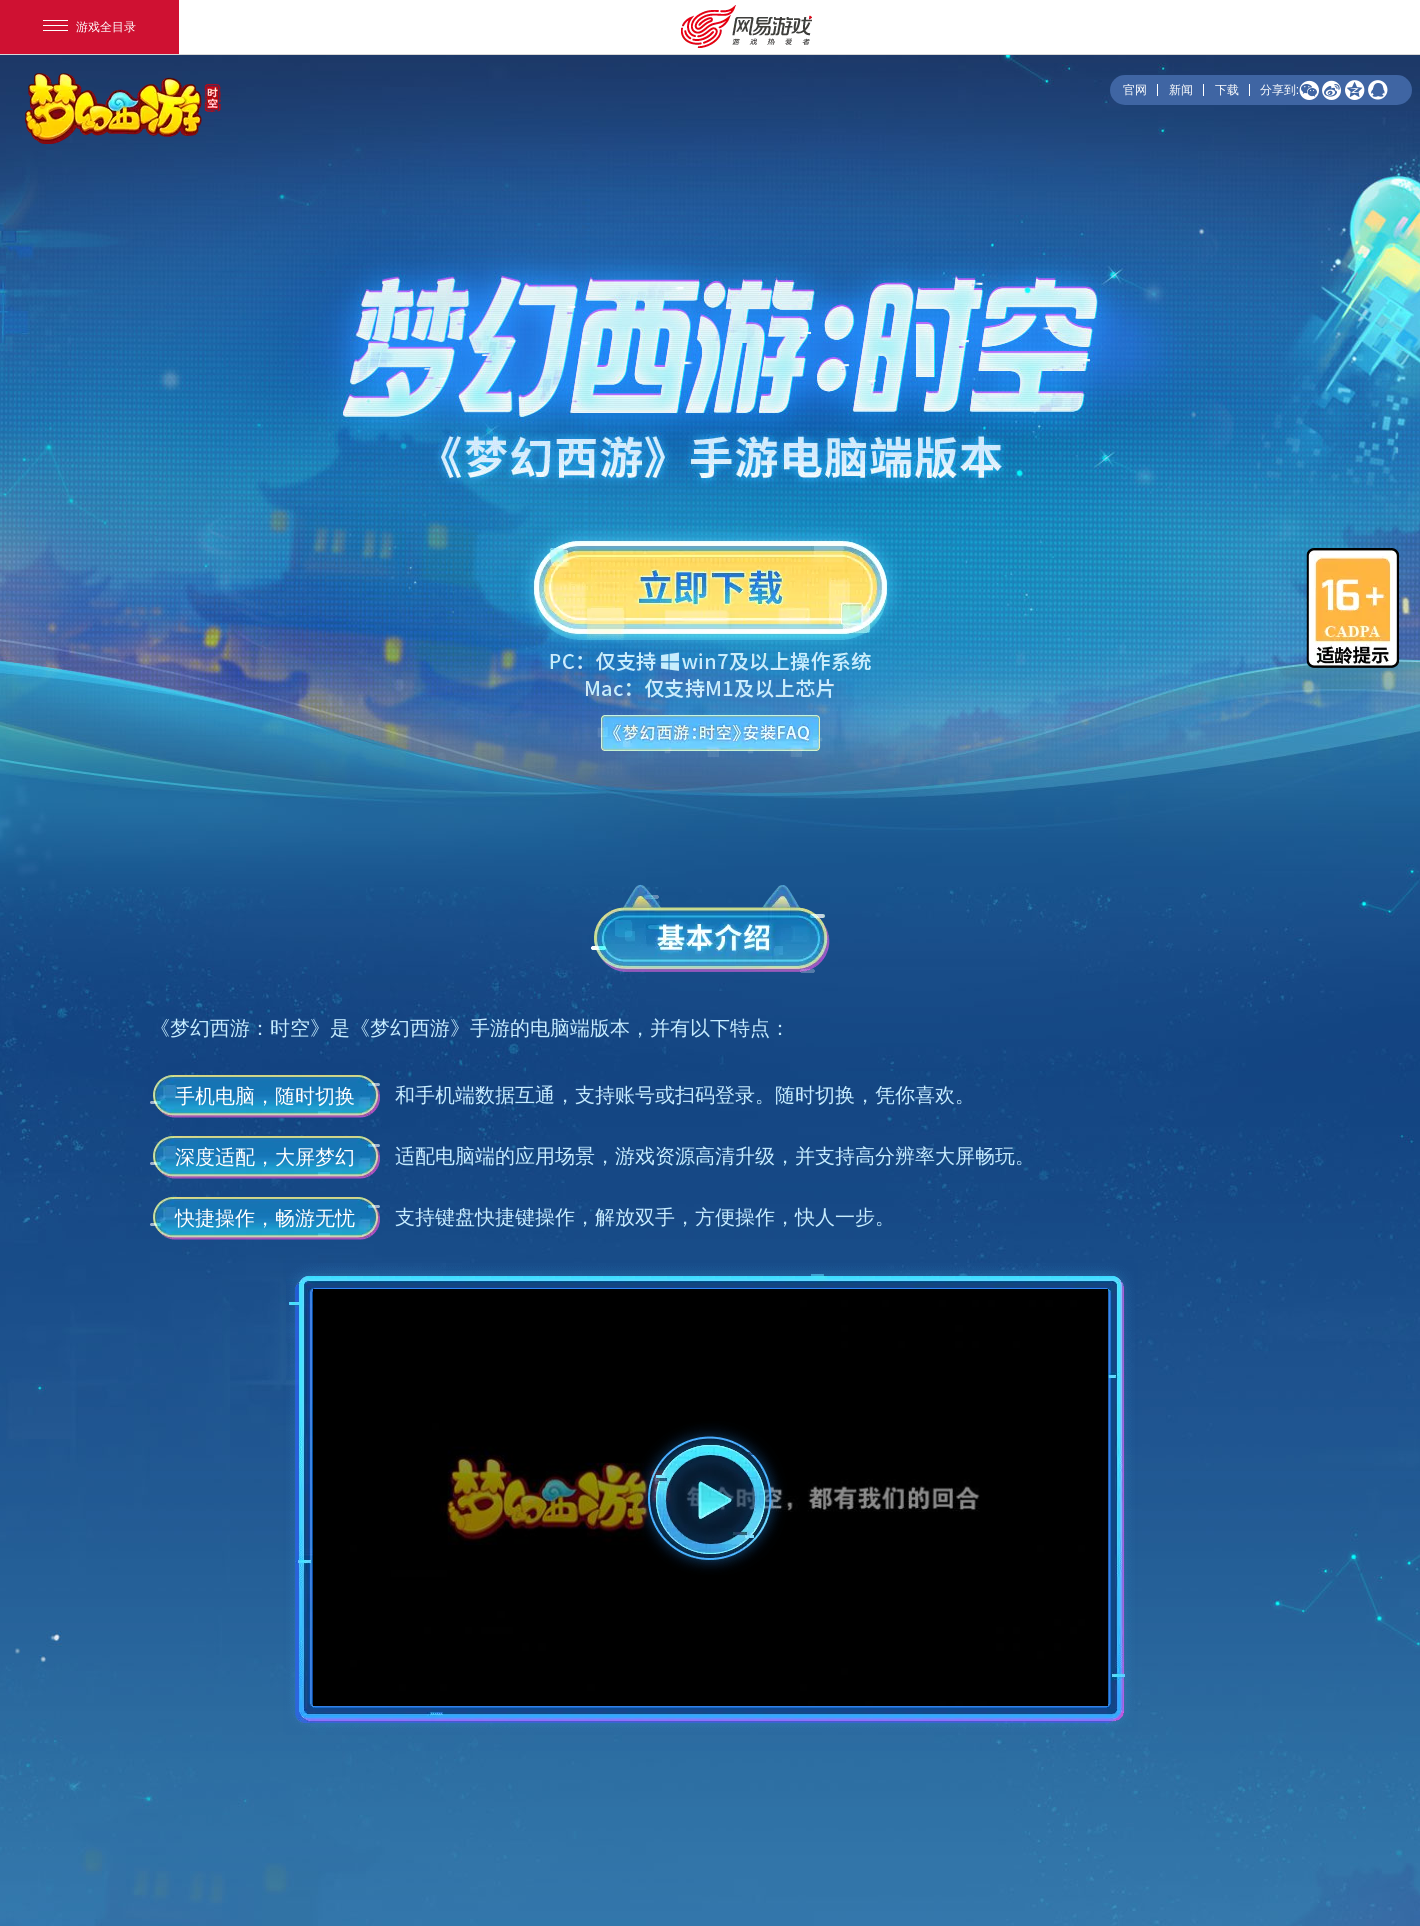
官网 (1135, 90)
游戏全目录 (89, 27)
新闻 (1181, 90)
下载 (1227, 90)
